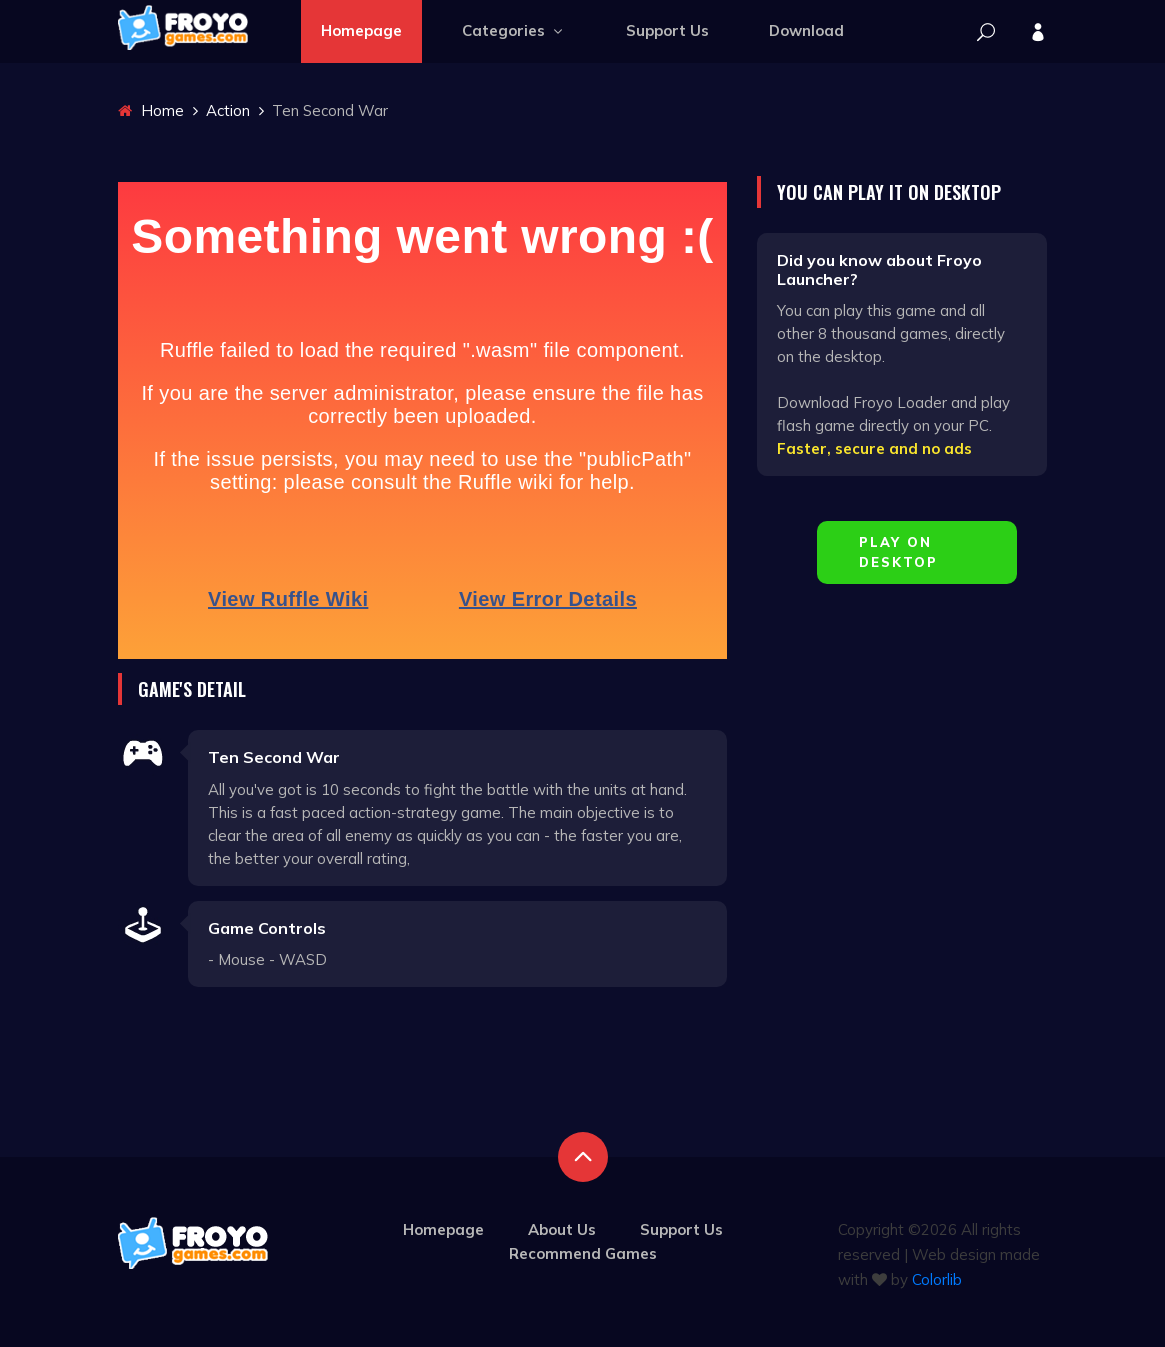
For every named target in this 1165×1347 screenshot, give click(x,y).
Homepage (361, 30)
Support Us (667, 30)
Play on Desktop (898, 552)
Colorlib (937, 1279)
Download (806, 30)
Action (228, 110)
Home (151, 110)
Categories (514, 30)
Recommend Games (583, 1253)
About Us (562, 1229)
